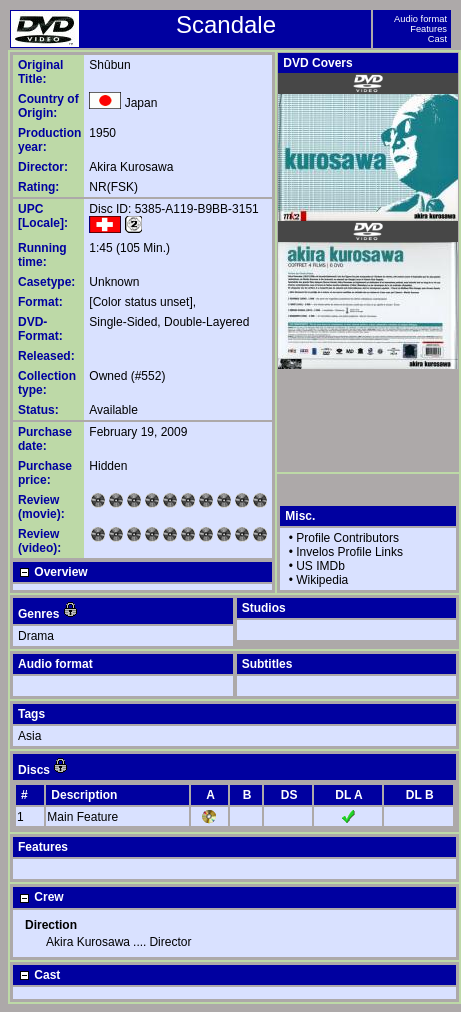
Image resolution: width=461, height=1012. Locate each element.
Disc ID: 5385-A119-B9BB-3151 (173, 209)
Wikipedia (322, 580)
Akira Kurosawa (131, 167)
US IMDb (320, 566)
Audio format (420, 19)
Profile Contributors (347, 538)
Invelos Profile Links (349, 552)
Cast (437, 39)
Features (428, 29)
